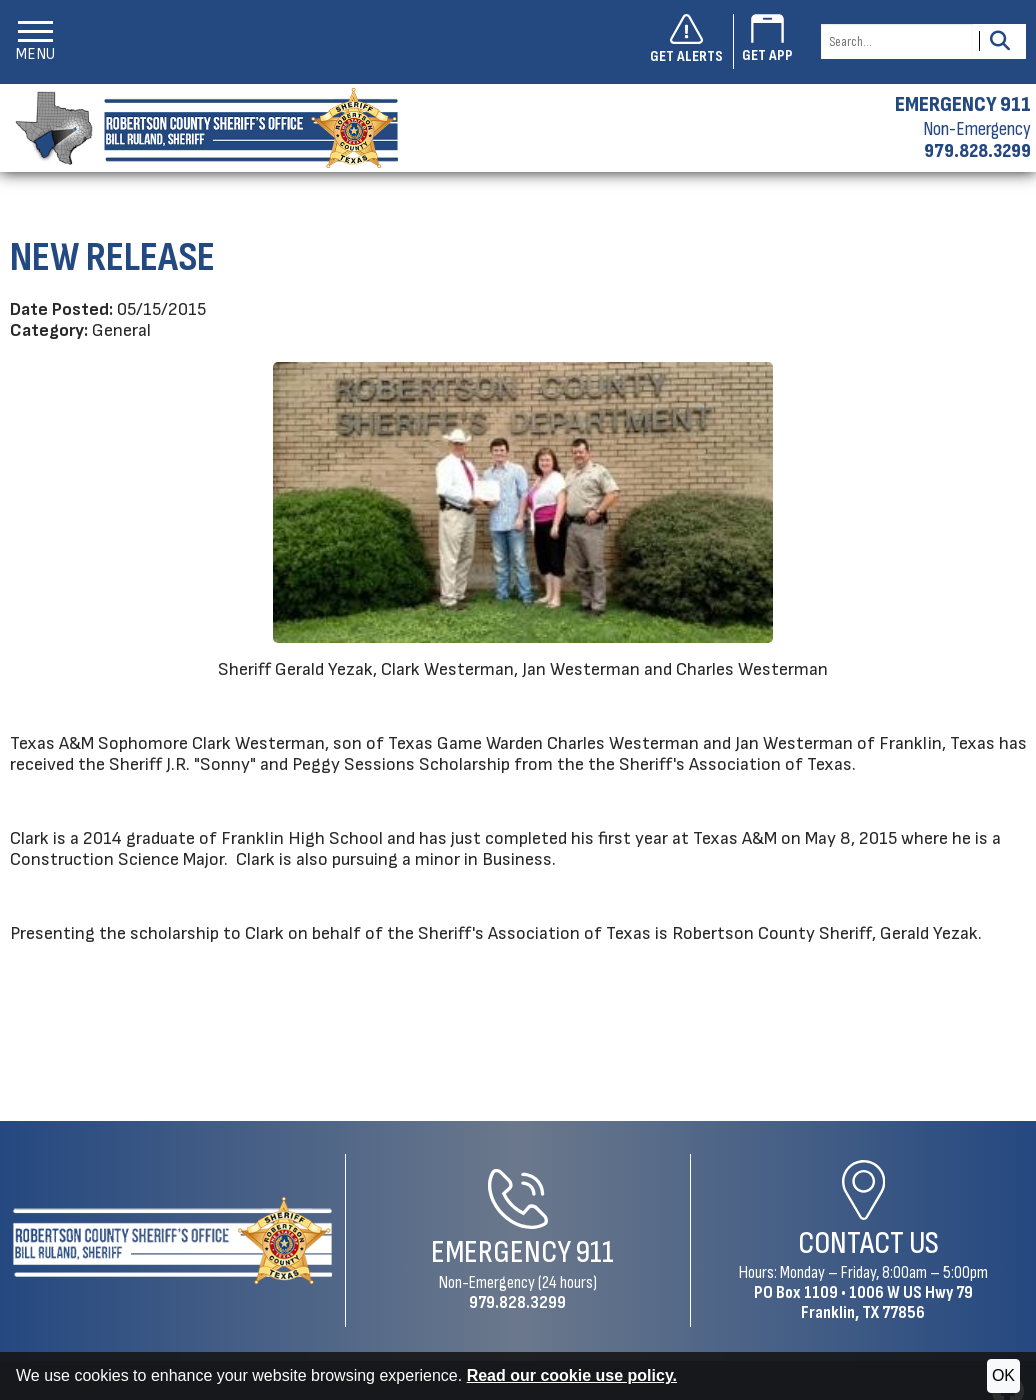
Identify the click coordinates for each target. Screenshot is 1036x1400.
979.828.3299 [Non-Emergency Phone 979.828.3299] (517, 1302)
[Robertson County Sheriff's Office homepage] (199, 128)
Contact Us (868, 1243)
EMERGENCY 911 (963, 105)
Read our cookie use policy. (572, 1375)
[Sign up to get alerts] (692, 42)
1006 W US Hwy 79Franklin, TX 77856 (887, 1302)
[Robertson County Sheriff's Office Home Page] (172, 1240)
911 (595, 1252)
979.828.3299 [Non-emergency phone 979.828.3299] (977, 151)
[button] (35, 41)
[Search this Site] (897, 41)
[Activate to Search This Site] (999, 41)
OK (1003, 1375)
